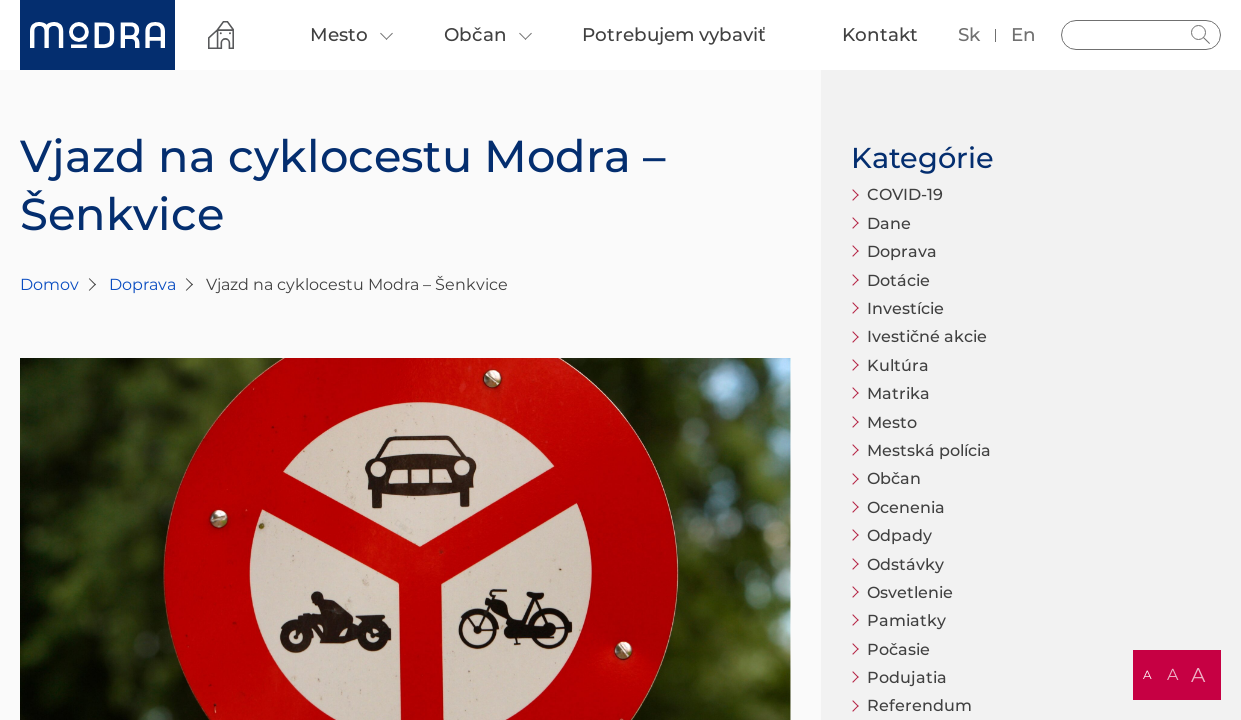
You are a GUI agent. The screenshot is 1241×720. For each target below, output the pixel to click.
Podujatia (907, 677)
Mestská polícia (929, 450)
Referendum (919, 705)
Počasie (898, 649)
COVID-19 (905, 194)
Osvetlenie (910, 592)
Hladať (1201, 35)
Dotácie (898, 280)
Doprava (142, 284)
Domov (49, 284)
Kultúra (898, 365)
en (1023, 34)
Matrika (898, 393)
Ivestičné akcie (927, 336)
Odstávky (905, 564)
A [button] (1147, 674)
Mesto (892, 422)
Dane (889, 223)
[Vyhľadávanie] (1141, 35)
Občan (894, 478)
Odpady (899, 535)
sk (969, 34)
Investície (905, 308)
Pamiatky (906, 620)
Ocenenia (906, 507)
